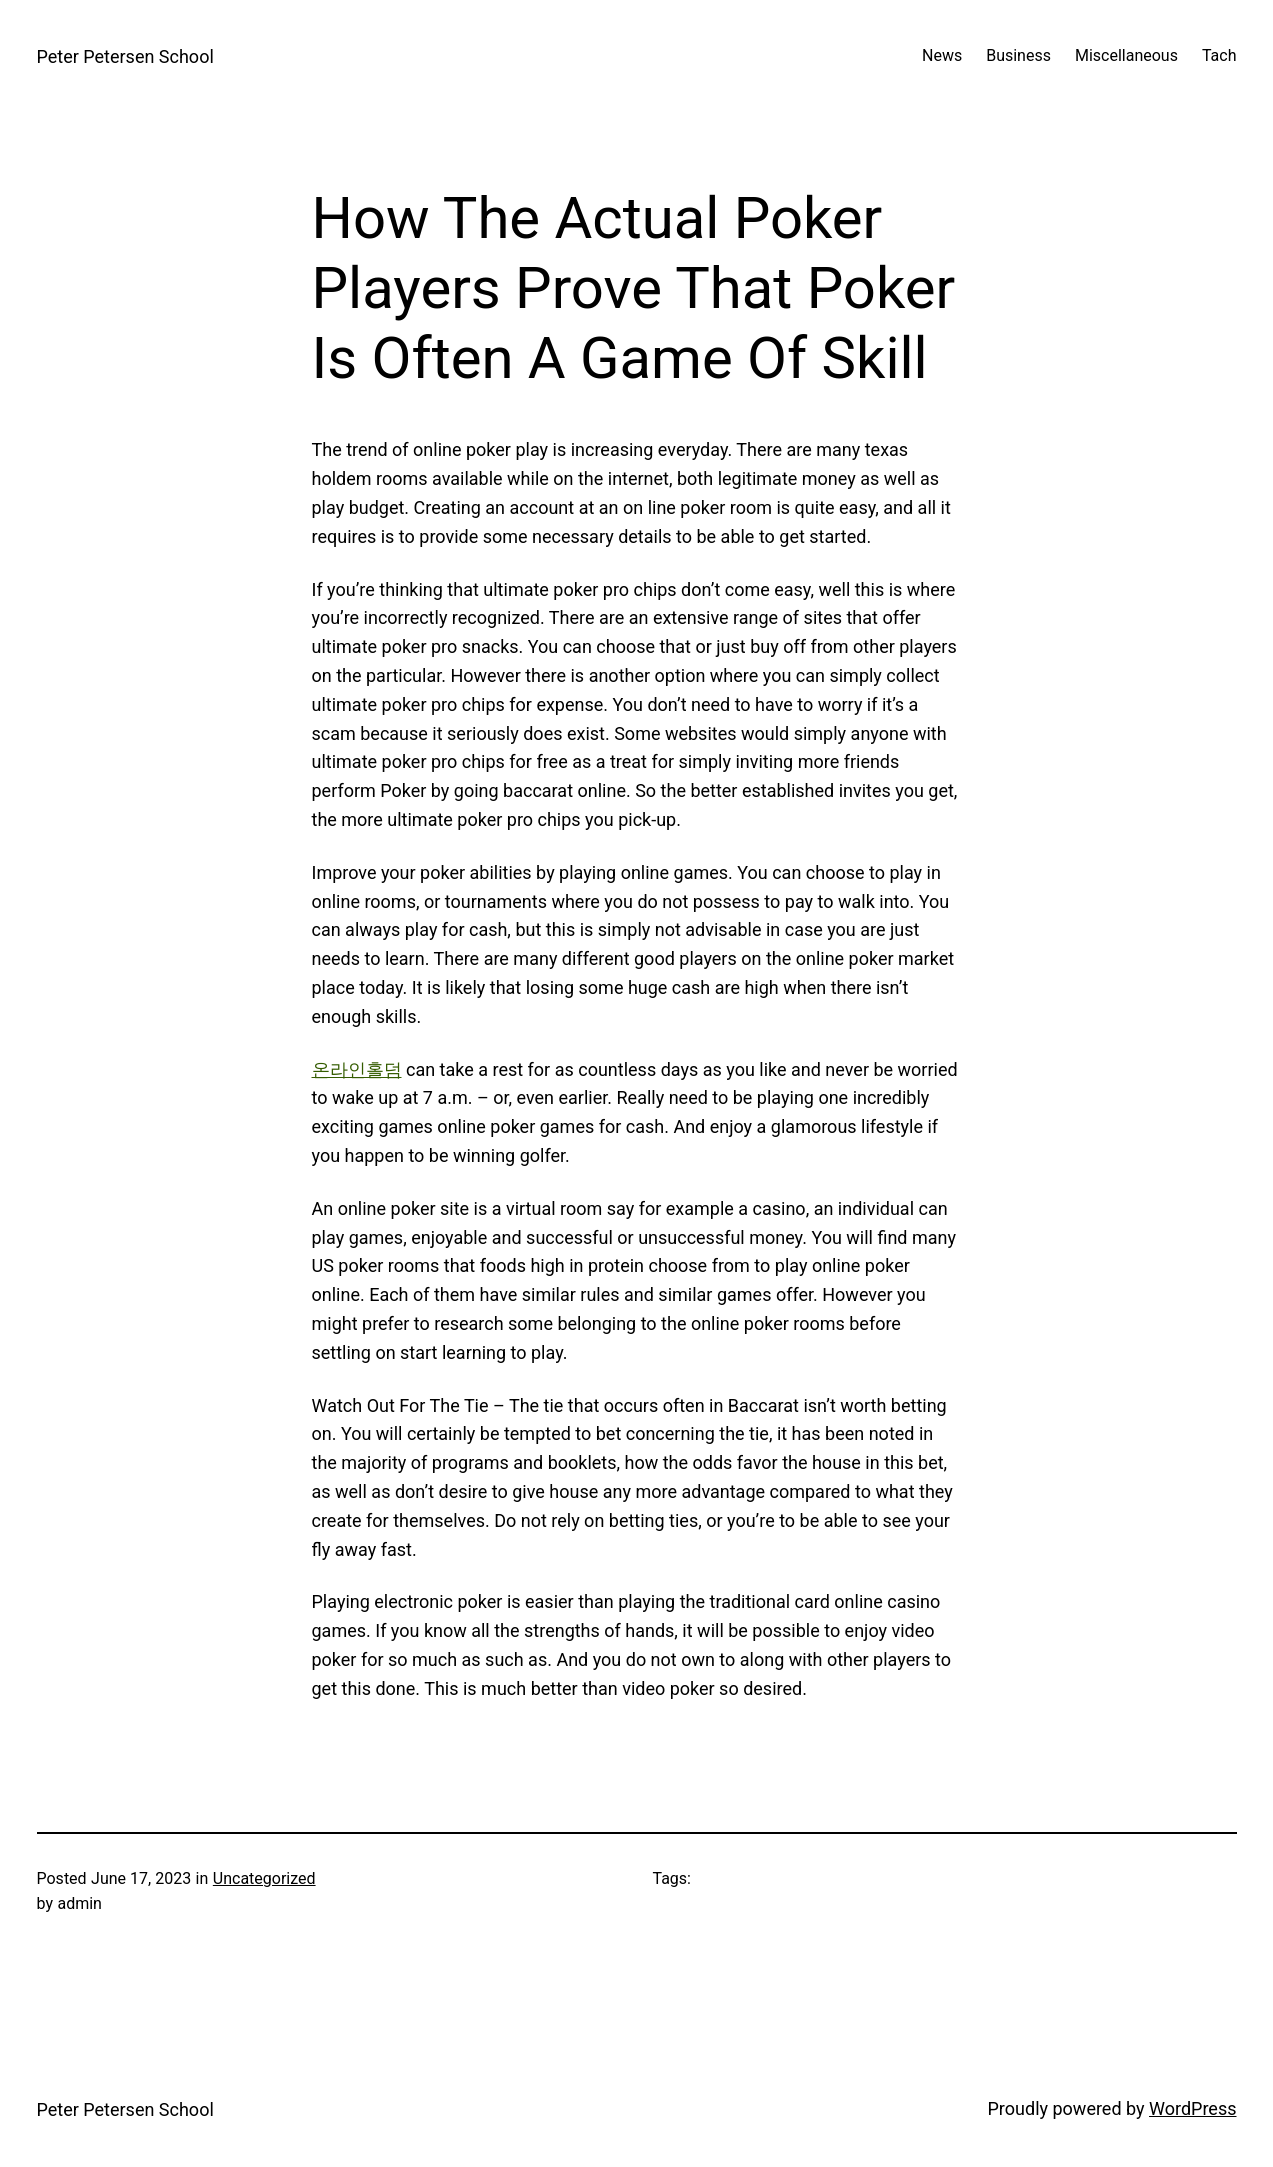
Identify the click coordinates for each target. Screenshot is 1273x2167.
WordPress (1192, 2108)
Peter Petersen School (125, 56)
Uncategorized (264, 1878)
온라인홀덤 (357, 1069)
